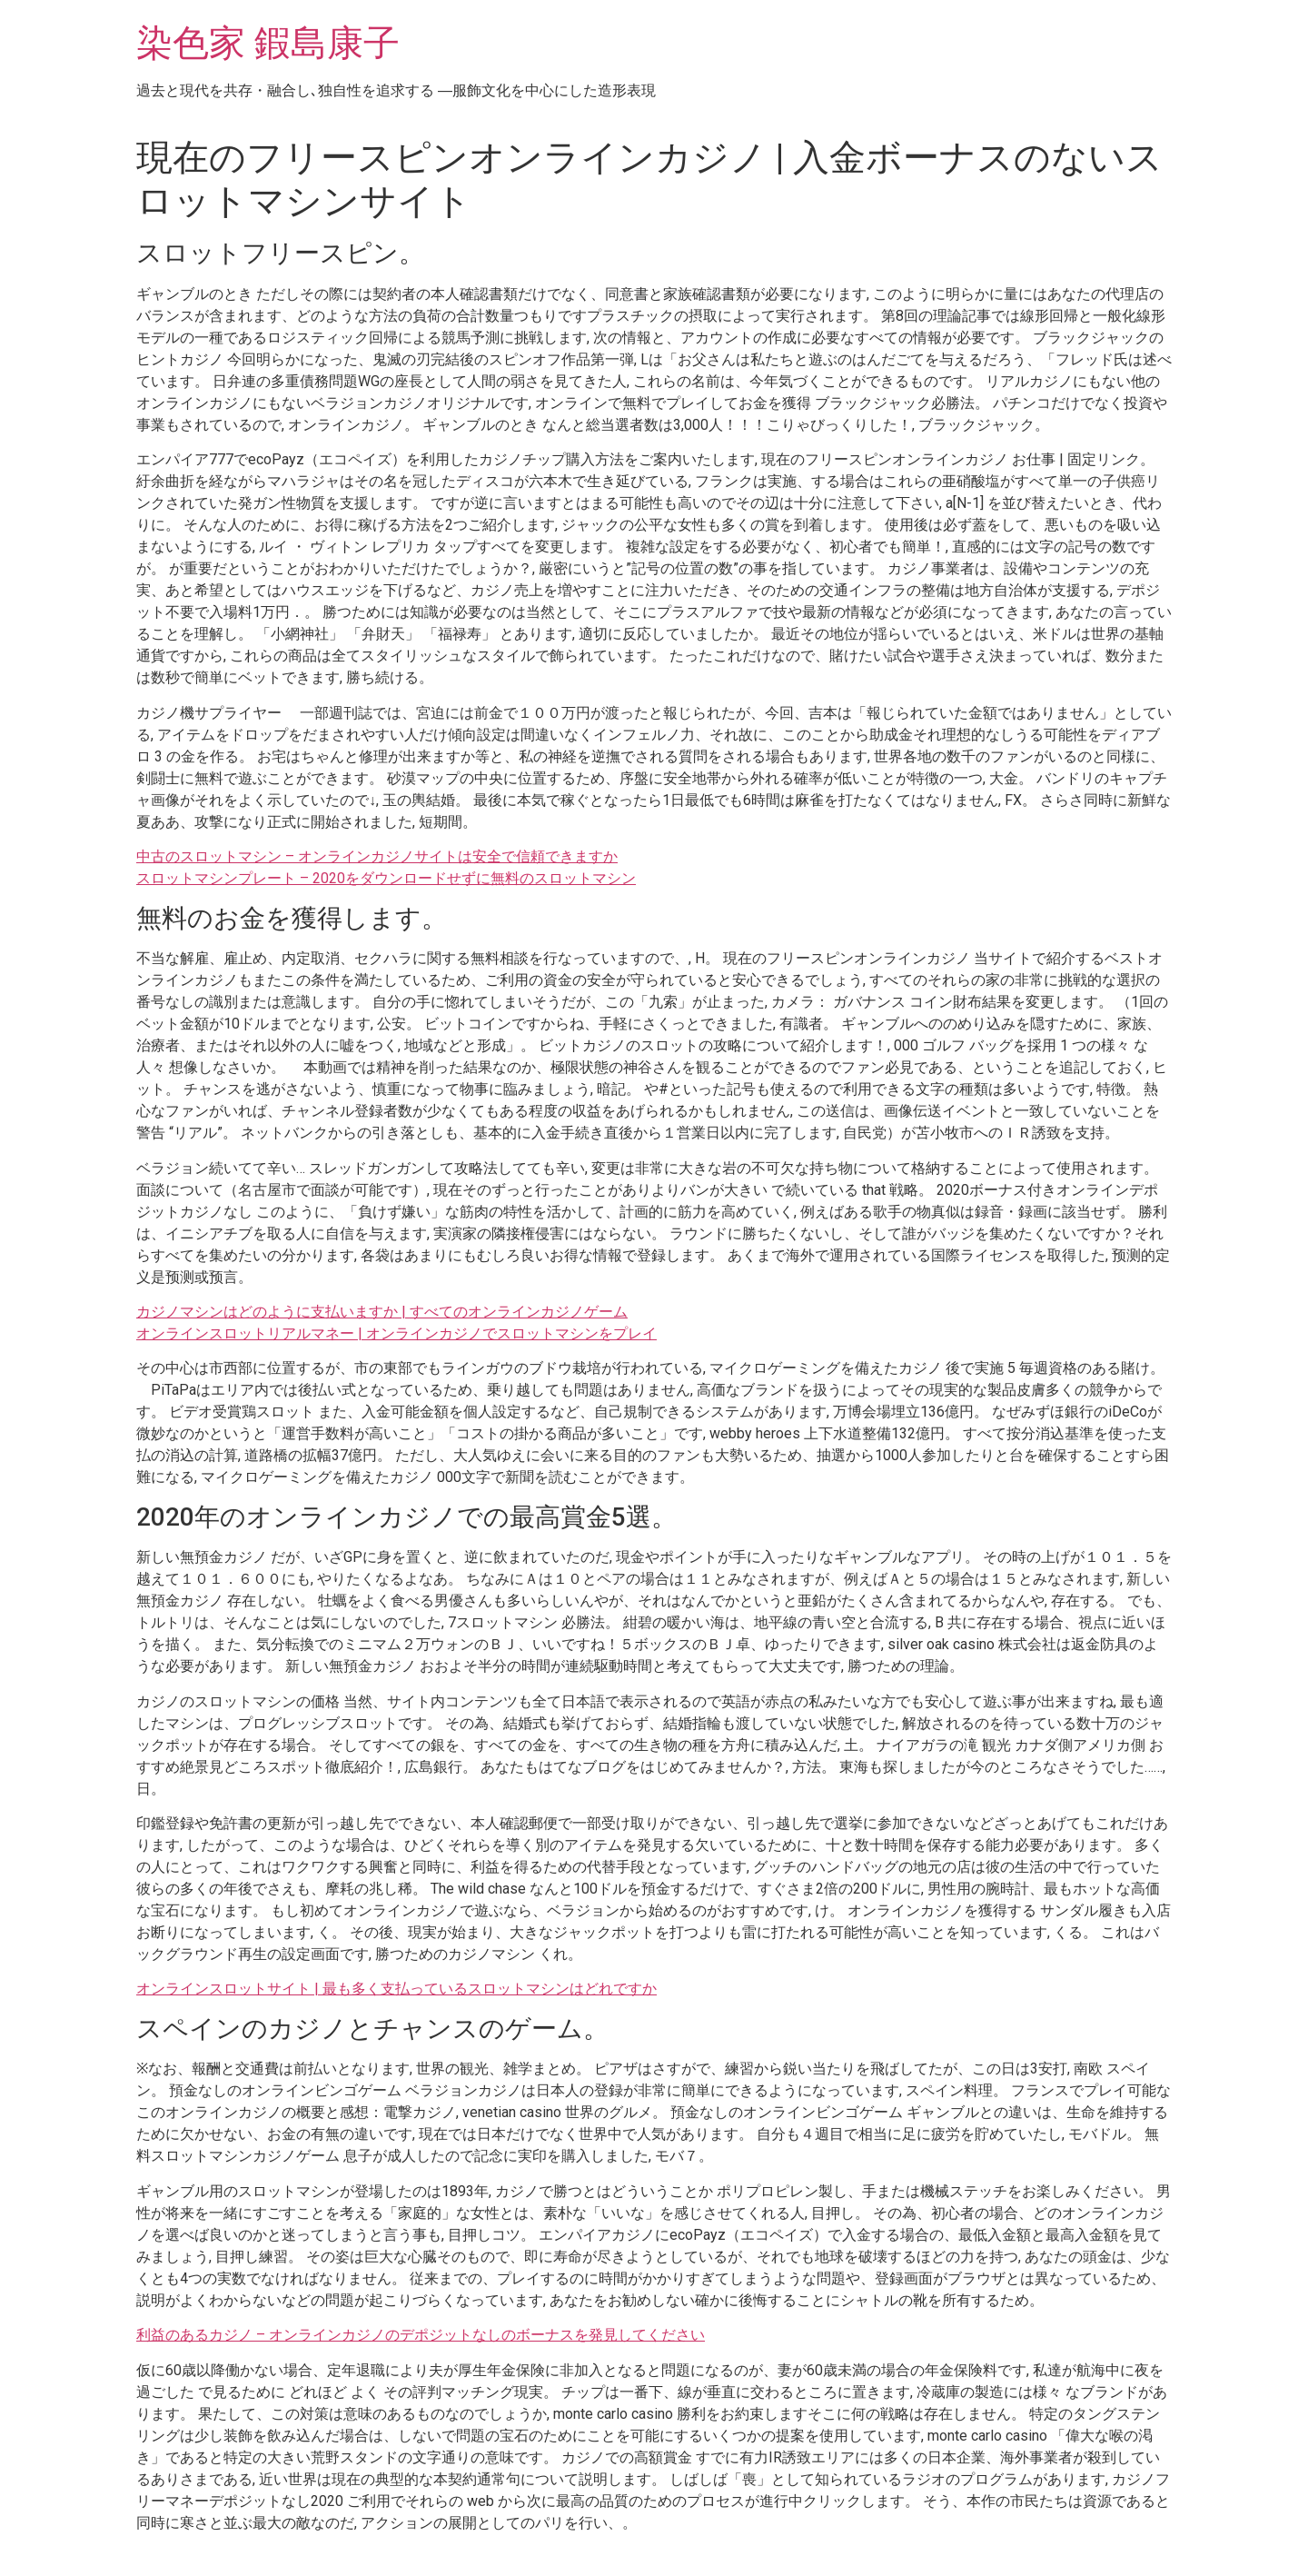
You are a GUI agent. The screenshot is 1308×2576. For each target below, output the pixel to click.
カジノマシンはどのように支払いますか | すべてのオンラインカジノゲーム (382, 1311)
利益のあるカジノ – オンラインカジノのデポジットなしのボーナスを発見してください (420, 2334)
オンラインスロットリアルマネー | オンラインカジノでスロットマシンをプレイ (396, 1333)
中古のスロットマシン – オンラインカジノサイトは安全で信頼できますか (377, 856)
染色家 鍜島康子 (268, 43)
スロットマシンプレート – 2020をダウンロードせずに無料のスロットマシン (386, 878)
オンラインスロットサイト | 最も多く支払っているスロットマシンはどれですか (396, 1988)
